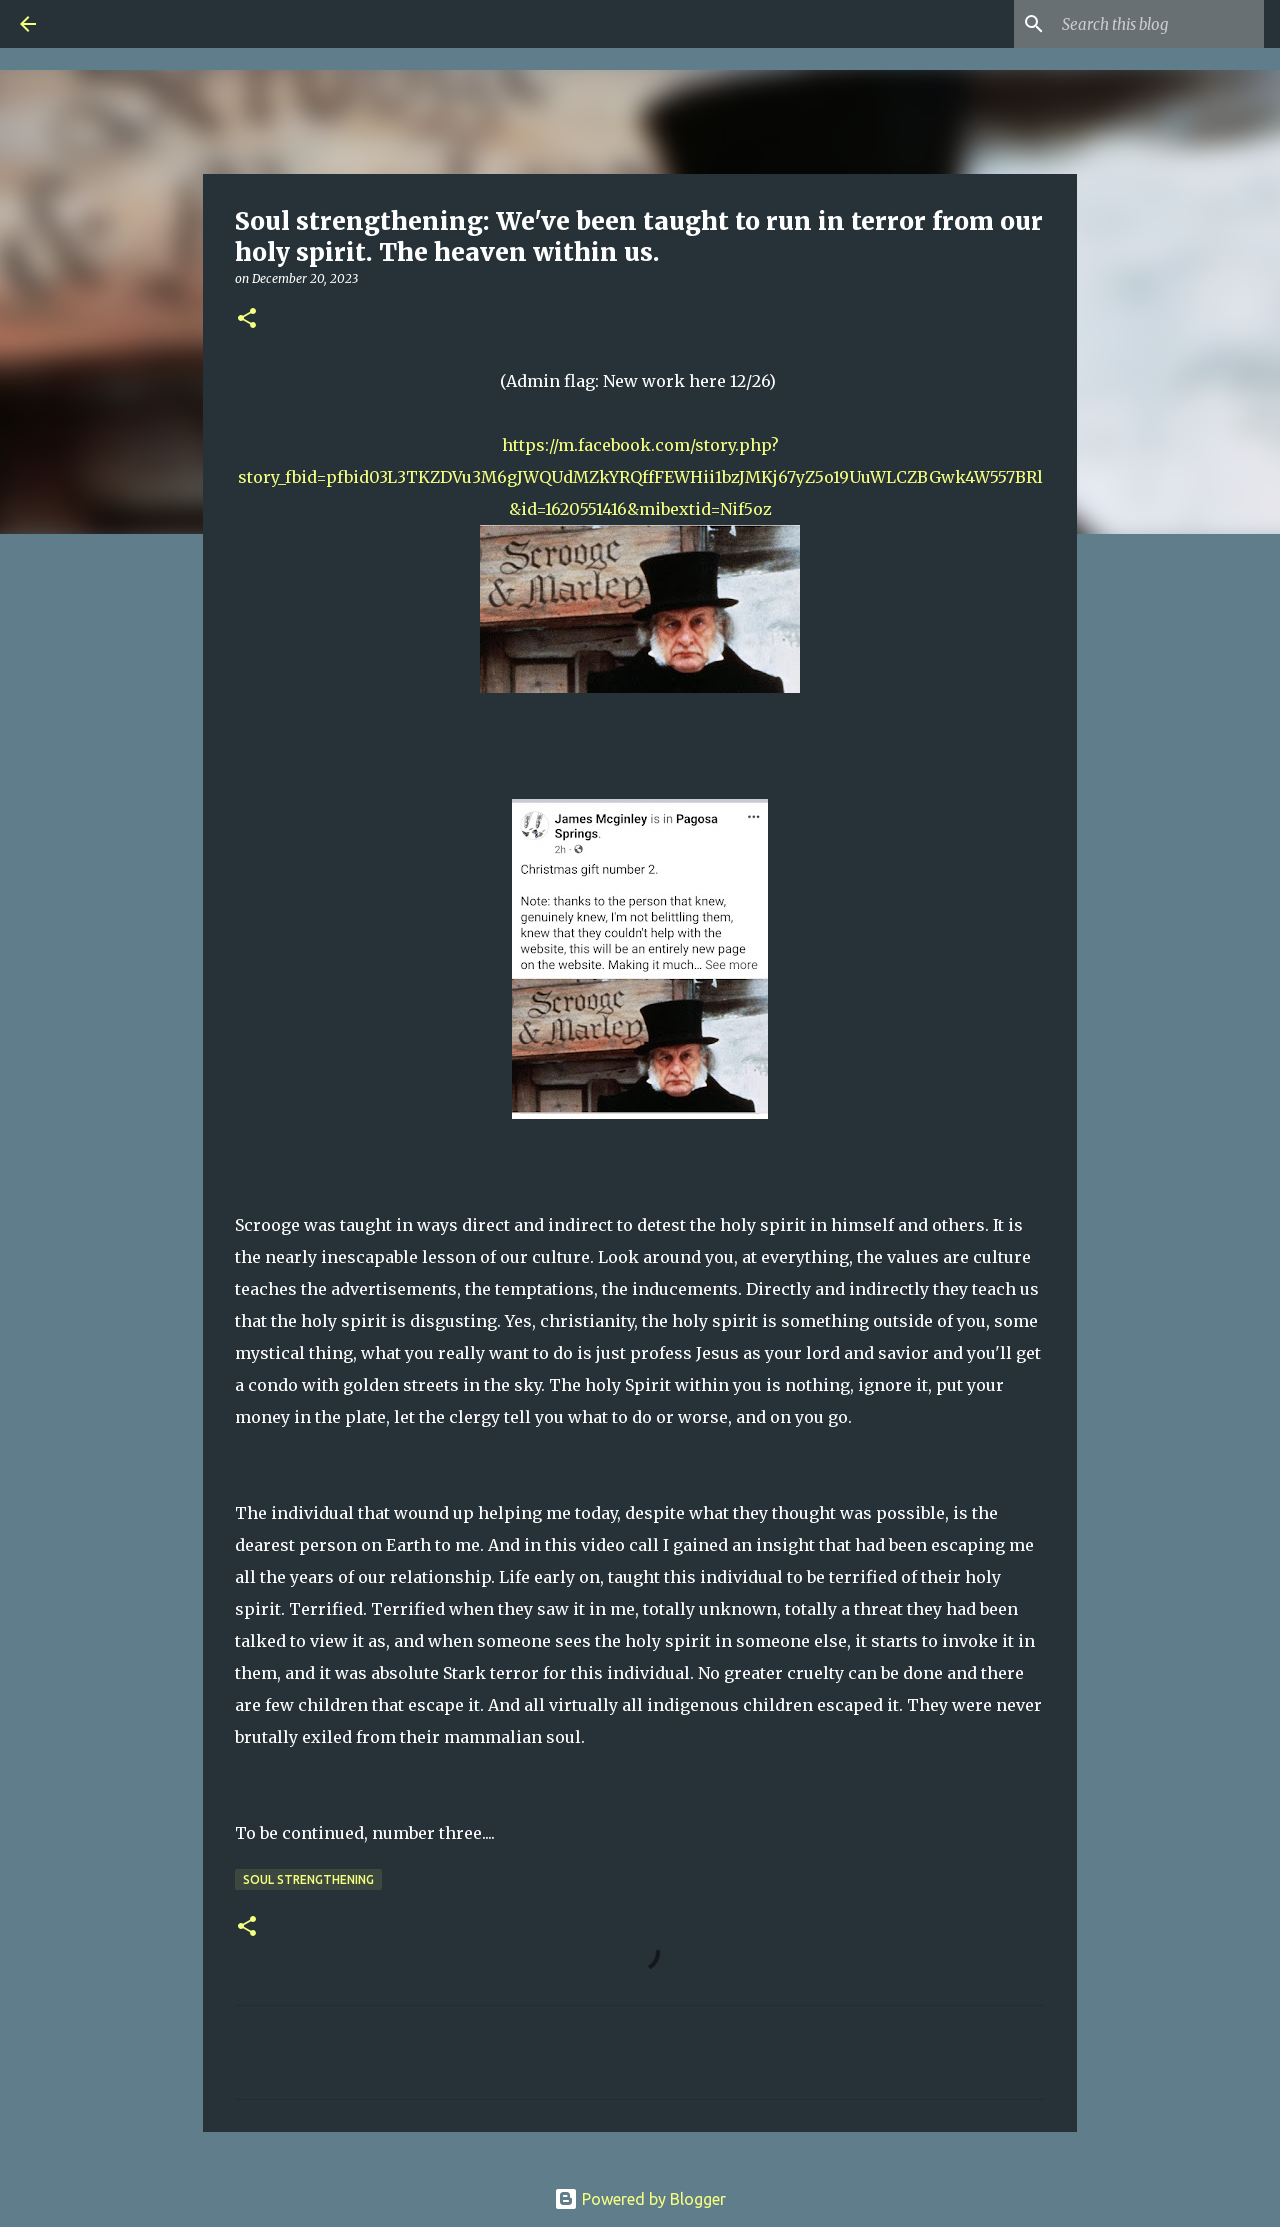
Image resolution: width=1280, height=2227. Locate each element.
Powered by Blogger (640, 2199)
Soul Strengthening (308, 1879)
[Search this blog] (1159, 24)
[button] (247, 319)
